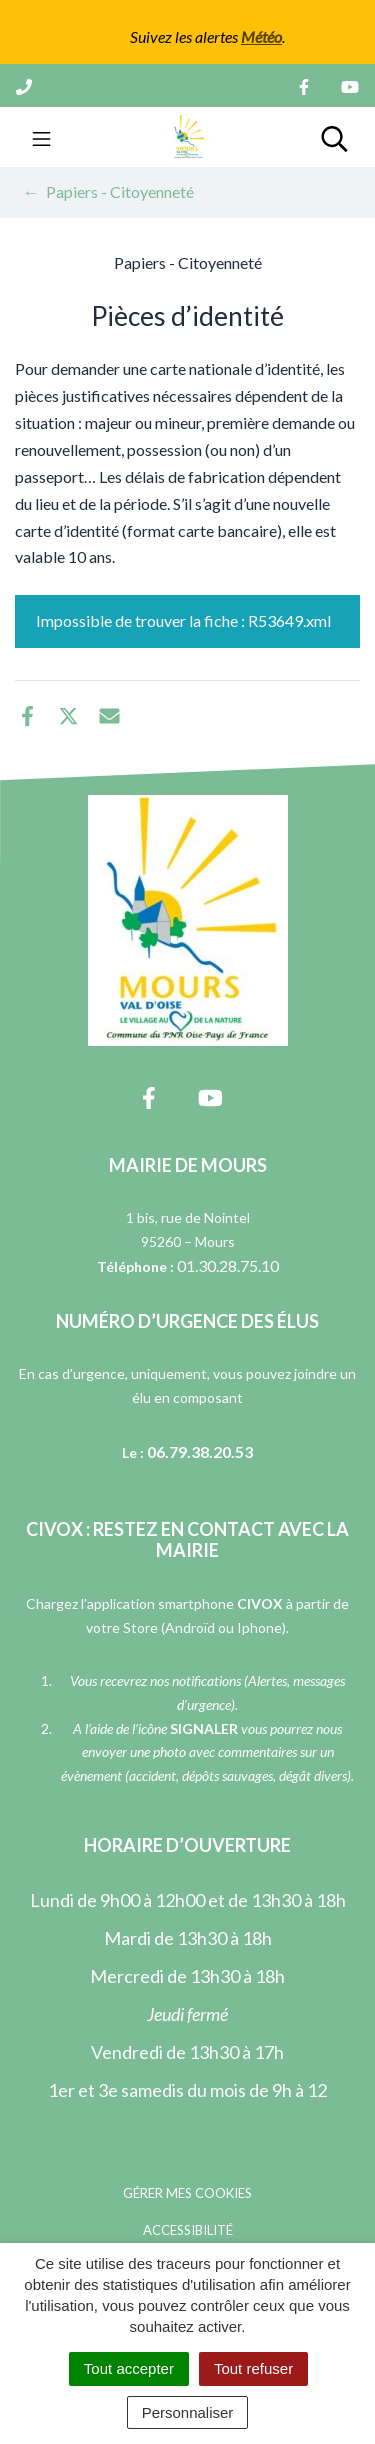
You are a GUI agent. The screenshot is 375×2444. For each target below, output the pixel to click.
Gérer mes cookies (187, 2193)
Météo (261, 36)
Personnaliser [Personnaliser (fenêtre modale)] (188, 2412)
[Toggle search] (334, 137)
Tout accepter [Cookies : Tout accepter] (129, 2368)
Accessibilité (188, 2230)
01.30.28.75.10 (228, 1265)
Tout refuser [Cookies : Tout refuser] (253, 2368)
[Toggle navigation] (41, 137)
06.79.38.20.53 (200, 1451)
